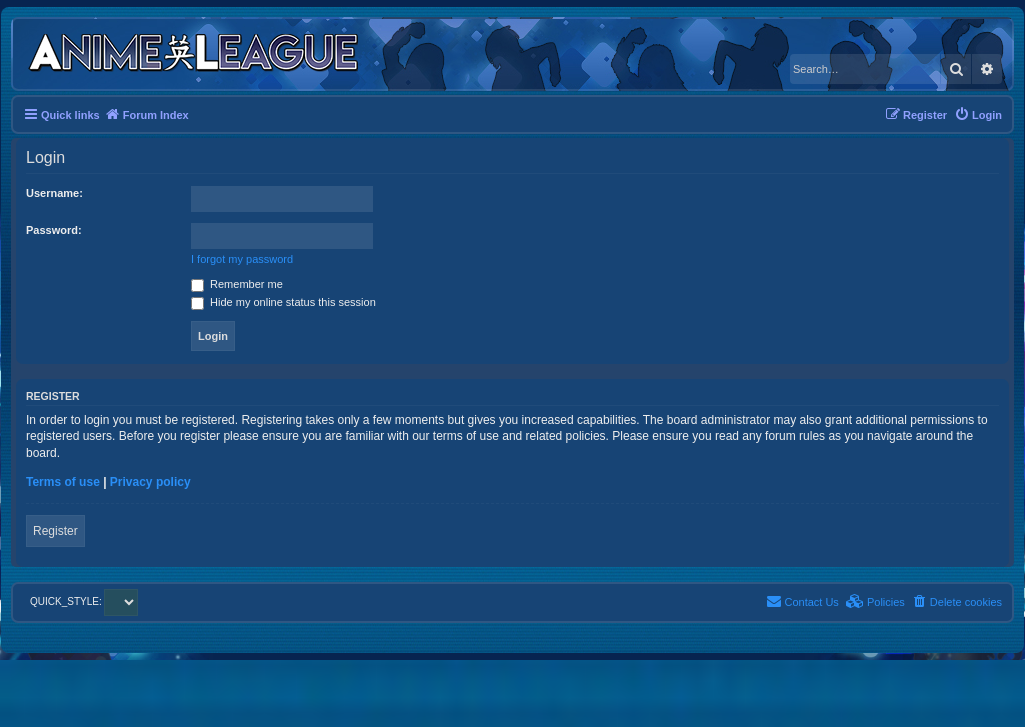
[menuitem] (978, 115)
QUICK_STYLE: (84, 601)
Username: (54, 193)
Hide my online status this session (283, 302)
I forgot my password (242, 259)
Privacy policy (150, 482)
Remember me (237, 284)
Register (55, 531)
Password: (54, 230)
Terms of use (63, 482)
